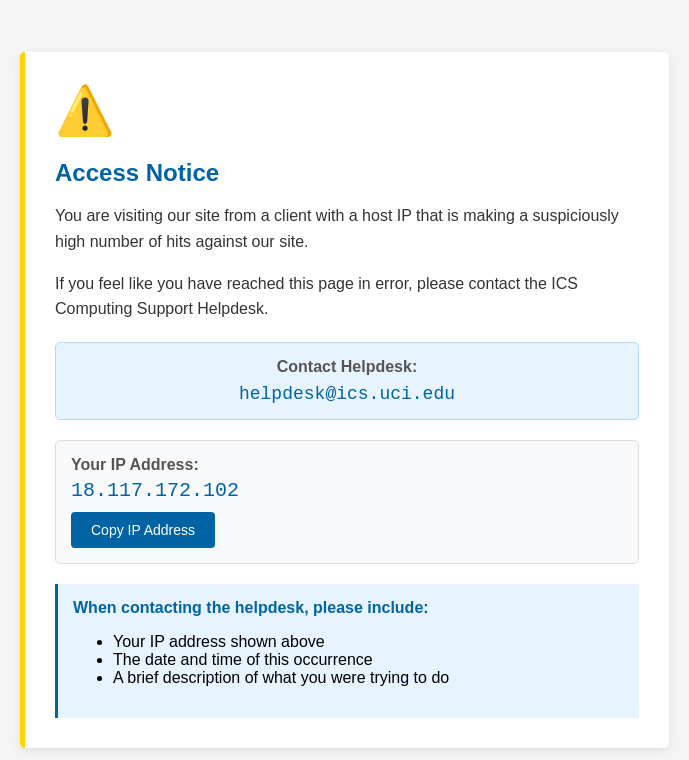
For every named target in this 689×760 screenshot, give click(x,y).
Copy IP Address (143, 530)
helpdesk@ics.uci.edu (347, 394)
